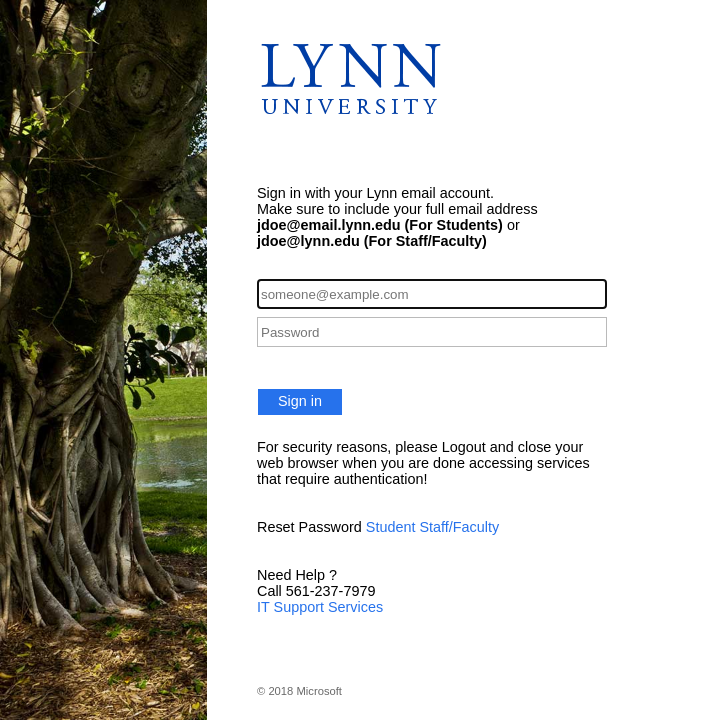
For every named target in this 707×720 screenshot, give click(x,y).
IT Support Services (320, 607)
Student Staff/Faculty (432, 527)
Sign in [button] (300, 401)
